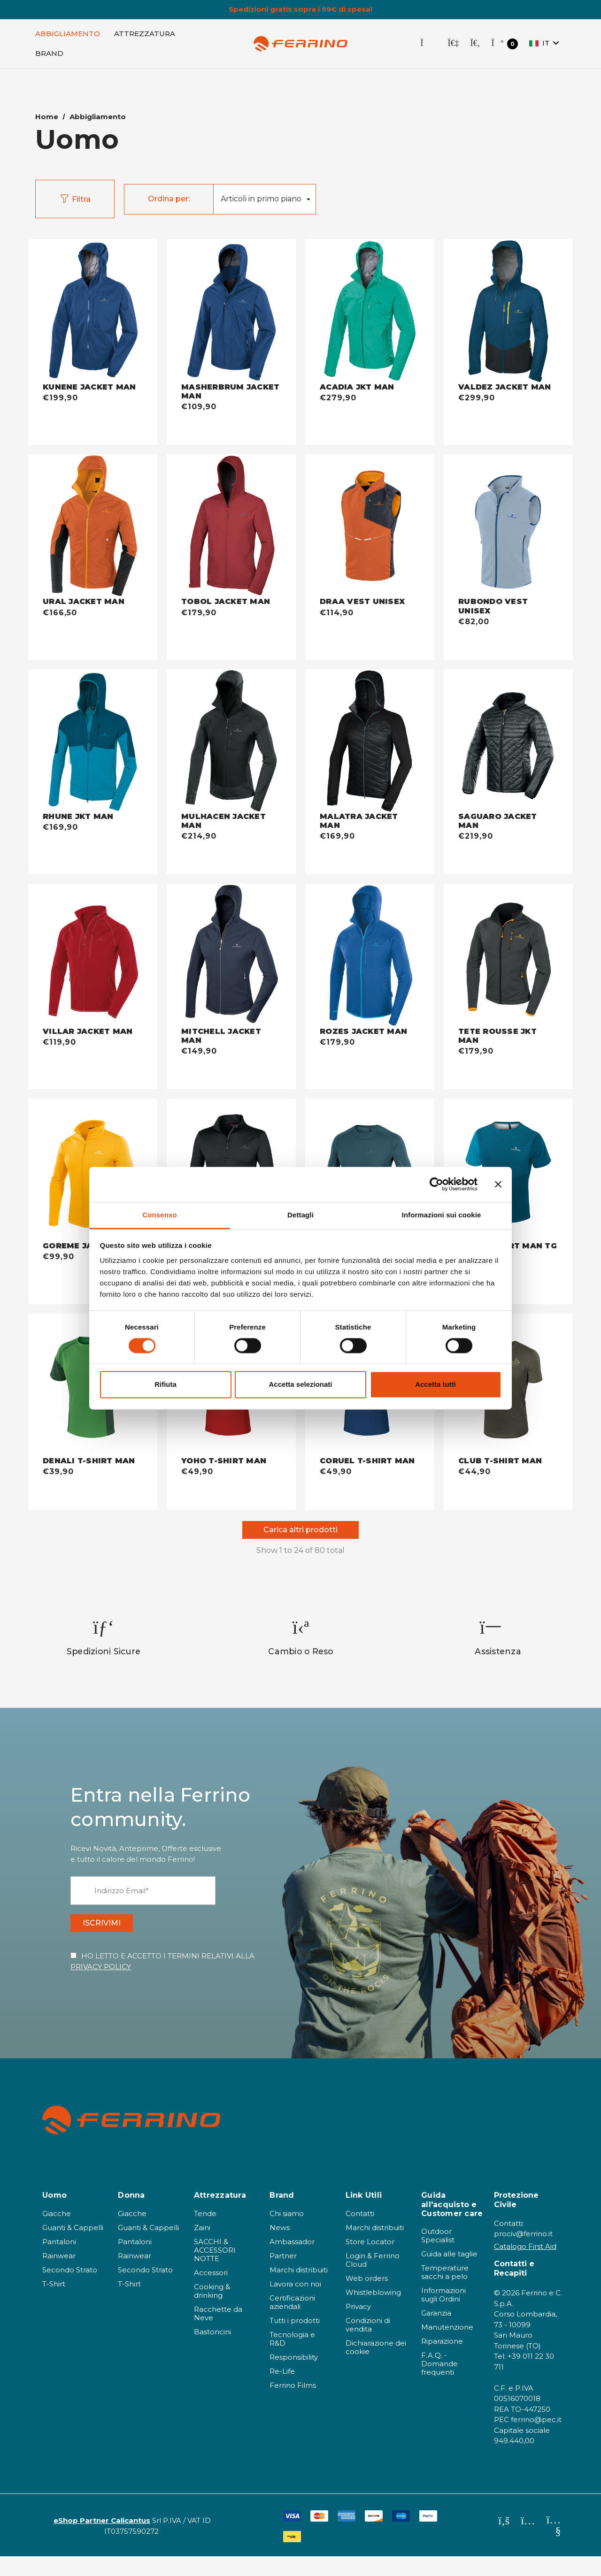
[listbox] (264, 204)
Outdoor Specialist (438, 2255)
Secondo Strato (69, 2289)
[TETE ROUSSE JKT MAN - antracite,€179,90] (508, 957)
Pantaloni (59, 2261)
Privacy (358, 2326)
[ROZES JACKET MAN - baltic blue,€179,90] (370, 957)
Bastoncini (212, 2351)
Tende (205, 2233)
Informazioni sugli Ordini (443, 2314)
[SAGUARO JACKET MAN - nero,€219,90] (508, 742)
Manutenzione (447, 2346)
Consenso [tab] (159, 1215)
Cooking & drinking (212, 2310)
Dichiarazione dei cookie (376, 2367)
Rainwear (59, 2275)
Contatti (360, 2233)
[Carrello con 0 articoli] (504, 49)
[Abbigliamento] (67, 38)
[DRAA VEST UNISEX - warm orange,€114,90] (370, 527)
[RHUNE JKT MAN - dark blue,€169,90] (93, 742)
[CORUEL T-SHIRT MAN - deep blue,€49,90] (370, 1461)
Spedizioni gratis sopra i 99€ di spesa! (300, 9)
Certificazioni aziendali (292, 2322)
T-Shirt (53, 2303)
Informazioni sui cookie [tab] (441, 1215)
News (280, 2247)
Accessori (211, 2292)
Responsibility (294, 2376)
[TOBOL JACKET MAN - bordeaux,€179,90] (231, 527)
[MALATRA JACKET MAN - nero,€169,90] (370, 742)
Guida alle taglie (449, 2273)
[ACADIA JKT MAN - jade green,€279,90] (370, 312)
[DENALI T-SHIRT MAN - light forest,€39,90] (93, 1461)
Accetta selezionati (300, 1385)
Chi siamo (287, 2233)
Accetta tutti (435, 1385)
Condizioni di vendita (368, 2344)
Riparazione (442, 2360)
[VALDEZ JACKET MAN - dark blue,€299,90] (508, 312)
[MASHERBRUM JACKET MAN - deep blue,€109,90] (231, 312)
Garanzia (436, 2332)
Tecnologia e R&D (292, 2358)
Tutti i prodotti (295, 2340)
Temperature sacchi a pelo (445, 2292)
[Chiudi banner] (498, 1184)
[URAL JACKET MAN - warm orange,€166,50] (93, 527)
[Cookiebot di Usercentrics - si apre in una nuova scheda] (436, 1184)
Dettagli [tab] (300, 1215)
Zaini (202, 2247)
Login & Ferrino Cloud (373, 2279)
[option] (103, 1648)
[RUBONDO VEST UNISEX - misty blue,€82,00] (508, 527)
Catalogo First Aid (525, 2266)
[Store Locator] (428, 48)
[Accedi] (453, 48)
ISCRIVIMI (113, 1938)
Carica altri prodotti (300, 1535)
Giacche (56, 2233)
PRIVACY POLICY (100, 1986)
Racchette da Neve (218, 2333)
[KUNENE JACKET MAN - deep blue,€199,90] (93, 312)
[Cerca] (474, 48)
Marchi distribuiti (299, 2289)
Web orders (367, 2297)
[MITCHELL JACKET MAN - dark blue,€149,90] (231, 957)
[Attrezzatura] (144, 38)
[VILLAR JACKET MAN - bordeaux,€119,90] (93, 957)
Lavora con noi (295, 2303)
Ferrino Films (293, 2404)
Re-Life (282, 2390)
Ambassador (292, 2261)
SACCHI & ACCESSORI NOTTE (215, 2270)
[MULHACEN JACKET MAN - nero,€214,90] (231, 742)
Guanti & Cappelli (72, 2247)
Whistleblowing (373, 2312)
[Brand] (49, 58)
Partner (283, 2275)
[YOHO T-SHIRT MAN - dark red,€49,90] (231, 1461)
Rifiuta (165, 1385)
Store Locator (370, 2261)
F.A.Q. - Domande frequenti (439, 2383)
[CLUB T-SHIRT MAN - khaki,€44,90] (508, 1461)
